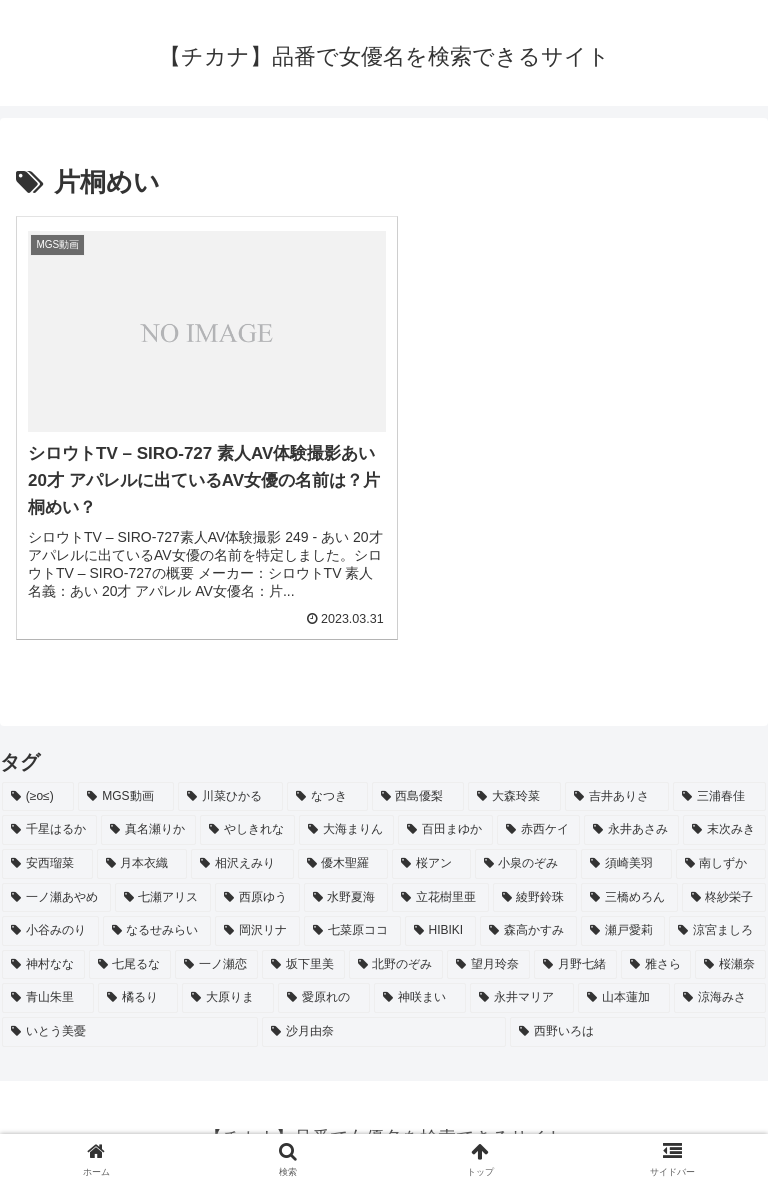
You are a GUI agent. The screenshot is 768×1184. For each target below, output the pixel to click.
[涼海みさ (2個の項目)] (720, 987)
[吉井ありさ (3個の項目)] (617, 785)
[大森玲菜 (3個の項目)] (514, 785)
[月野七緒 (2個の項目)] (575, 953)
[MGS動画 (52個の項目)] (126, 785)
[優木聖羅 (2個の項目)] (343, 852)
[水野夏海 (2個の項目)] (346, 886)
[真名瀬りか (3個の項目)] (148, 819)
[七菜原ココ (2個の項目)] (352, 919)
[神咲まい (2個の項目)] (420, 987)
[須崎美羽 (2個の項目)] (626, 852)
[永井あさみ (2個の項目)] (631, 819)
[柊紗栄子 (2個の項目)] (724, 886)
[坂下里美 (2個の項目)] (303, 953)
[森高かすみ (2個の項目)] (528, 919)
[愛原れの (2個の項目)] (324, 987)
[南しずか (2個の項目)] (721, 852)
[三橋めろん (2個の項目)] (629, 886)
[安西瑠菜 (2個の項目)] (47, 852)
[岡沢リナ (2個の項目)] (257, 919)
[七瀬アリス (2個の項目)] (163, 886)
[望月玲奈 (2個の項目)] (488, 953)
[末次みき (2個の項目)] (724, 819)
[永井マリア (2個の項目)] (522, 987)
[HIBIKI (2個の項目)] (440, 919)
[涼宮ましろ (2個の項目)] (717, 919)
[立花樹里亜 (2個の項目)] (440, 886)
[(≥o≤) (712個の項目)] (38, 785)
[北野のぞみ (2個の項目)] (396, 953)
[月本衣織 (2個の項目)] (142, 852)
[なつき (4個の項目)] (327, 785)
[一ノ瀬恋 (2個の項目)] (216, 953)
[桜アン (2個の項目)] (431, 852)
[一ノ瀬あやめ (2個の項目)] (56, 886)
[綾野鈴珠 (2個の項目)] (535, 886)
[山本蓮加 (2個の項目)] (624, 987)
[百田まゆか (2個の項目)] (445, 819)
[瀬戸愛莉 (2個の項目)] (623, 919)
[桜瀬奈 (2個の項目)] (730, 953)
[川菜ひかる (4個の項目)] (230, 785)
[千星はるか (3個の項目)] (49, 819)
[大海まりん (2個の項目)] (346, 819)
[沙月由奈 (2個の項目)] (384, 1020)
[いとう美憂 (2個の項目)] (130, 1020)
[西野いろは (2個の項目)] (638, 1020)
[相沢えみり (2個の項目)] (242, 852)
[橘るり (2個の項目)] (138, 987)
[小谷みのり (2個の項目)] (50, 919)
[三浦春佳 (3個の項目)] (719, 785)
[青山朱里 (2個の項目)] (48, 987)
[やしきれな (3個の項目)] (247, 819)
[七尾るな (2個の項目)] (130, 953)
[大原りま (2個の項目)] (228, 987)
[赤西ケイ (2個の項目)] (538, 819)
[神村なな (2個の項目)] (43, 953)
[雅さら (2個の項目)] (656, 953)
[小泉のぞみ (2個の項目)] (526, 852)
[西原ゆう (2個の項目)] (257, 886)
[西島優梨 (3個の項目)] (418, 785)
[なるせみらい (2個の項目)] (157, 919)
